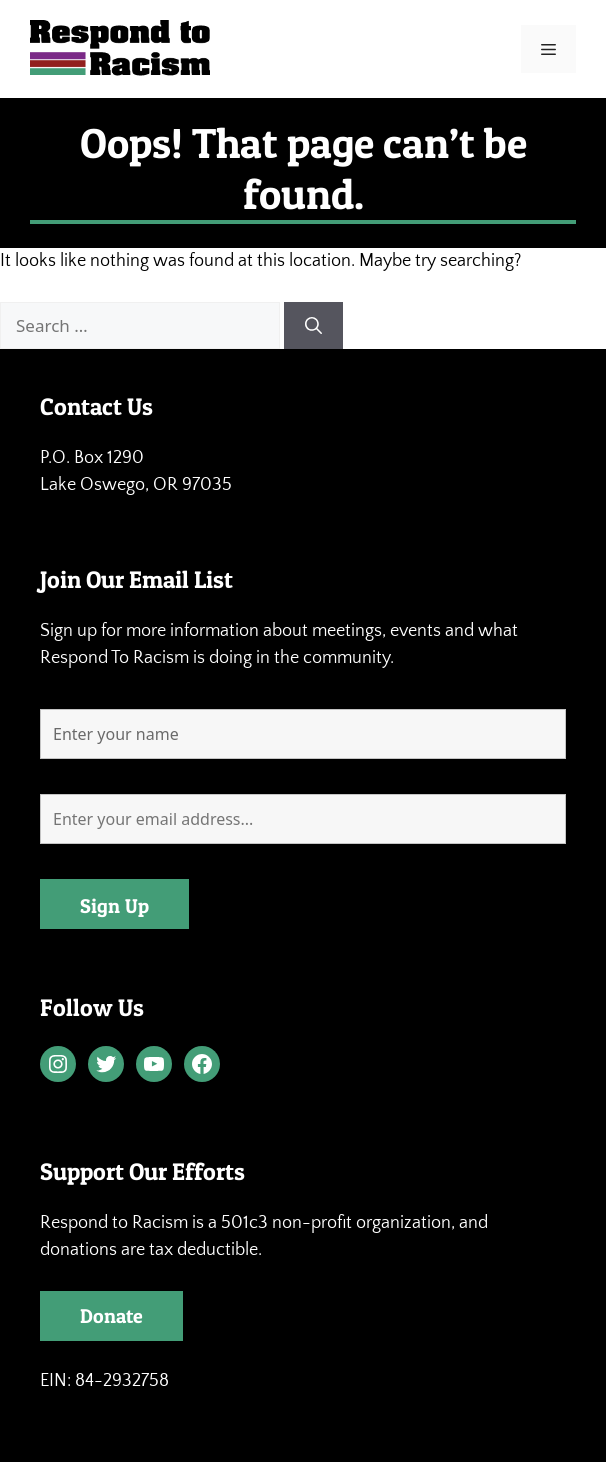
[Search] (313, 326)
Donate (111, 1316)
